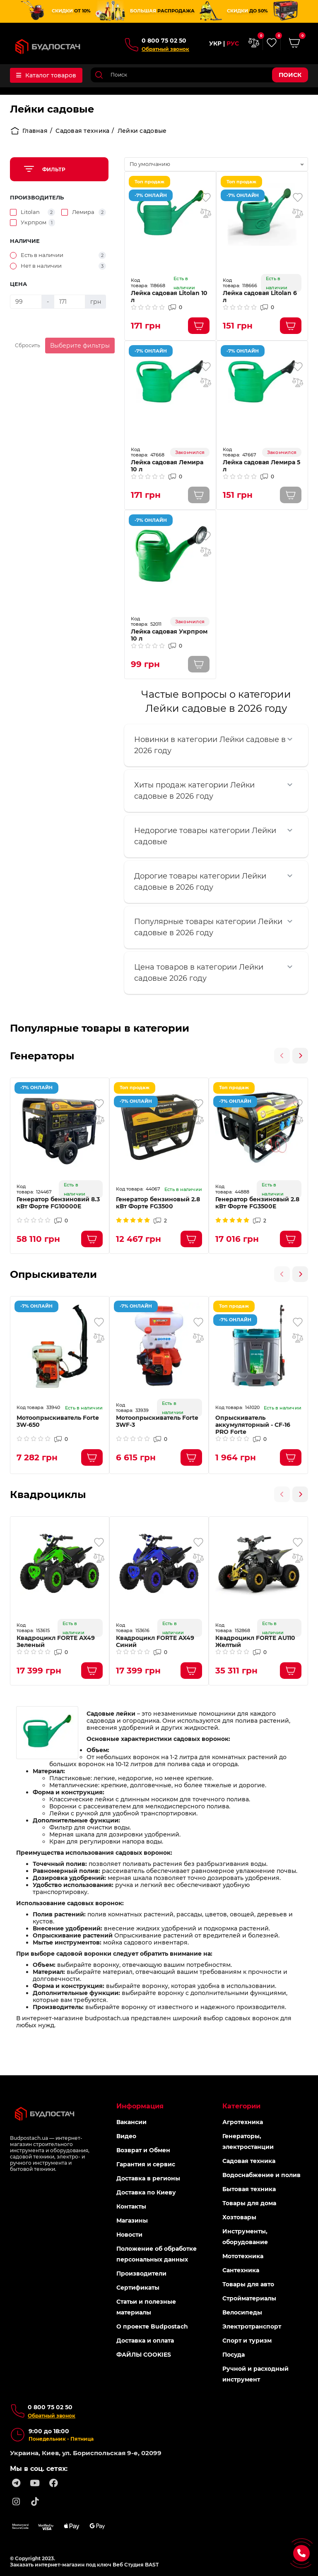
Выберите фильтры (80, 345)
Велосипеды (242, 2312)
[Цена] (26, 302)
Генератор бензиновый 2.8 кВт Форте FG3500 (158, 1203)
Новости (129, 2234)
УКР (215, 43)
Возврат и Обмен (143, 2150)
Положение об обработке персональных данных (156, 2254)
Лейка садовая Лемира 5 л (261, 466)
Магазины (132, 2220)
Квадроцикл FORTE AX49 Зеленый (56, 1642)
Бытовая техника (249, 2189)
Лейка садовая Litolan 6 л (260, 297)
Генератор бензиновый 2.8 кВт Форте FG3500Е (257, 1203)
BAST (152, 2565)
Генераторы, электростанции (248, 2141)
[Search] (199, 74)
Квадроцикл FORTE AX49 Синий (155, 1642)
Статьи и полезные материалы (146, 2307)
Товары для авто (248, 2284)
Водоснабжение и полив (261, 2175)
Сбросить (27, 345)
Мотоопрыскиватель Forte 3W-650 (58, 1421)
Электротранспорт (251, 2326)
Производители (141, 2273)
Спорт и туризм (247, 2340)
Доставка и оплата (145, 2340)
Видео (126, 2136)
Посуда (233, 2354)
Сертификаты (137, 2287)
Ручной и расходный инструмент (255, 2374)
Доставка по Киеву (146, 2192)
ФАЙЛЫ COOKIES (143, 2354)
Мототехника (242, 2256)
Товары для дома (249, 2203)
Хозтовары (239, 2217)
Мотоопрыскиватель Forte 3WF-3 (157, 1421)
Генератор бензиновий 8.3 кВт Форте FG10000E (58, 1203)
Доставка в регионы (148, 2178)
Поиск (290, 75)
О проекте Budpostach (152, 2326)
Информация (140, 2106)
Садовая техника (82, 130)
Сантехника (240, 2270)
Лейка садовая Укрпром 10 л (169, 635)
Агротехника (242, 2122)
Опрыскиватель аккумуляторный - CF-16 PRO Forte (252, 1425)
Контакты (131, 2206)
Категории (241, 2106)
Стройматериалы (249, 2298)
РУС (232, 43)
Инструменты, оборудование (245, 2237)
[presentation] (282, 1056)
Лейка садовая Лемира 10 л (167, 466)
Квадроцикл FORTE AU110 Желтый (255, 1642)
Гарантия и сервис (145, 2164)
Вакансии (131, 2122)
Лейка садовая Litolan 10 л (169, 297)
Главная (29, 131)
